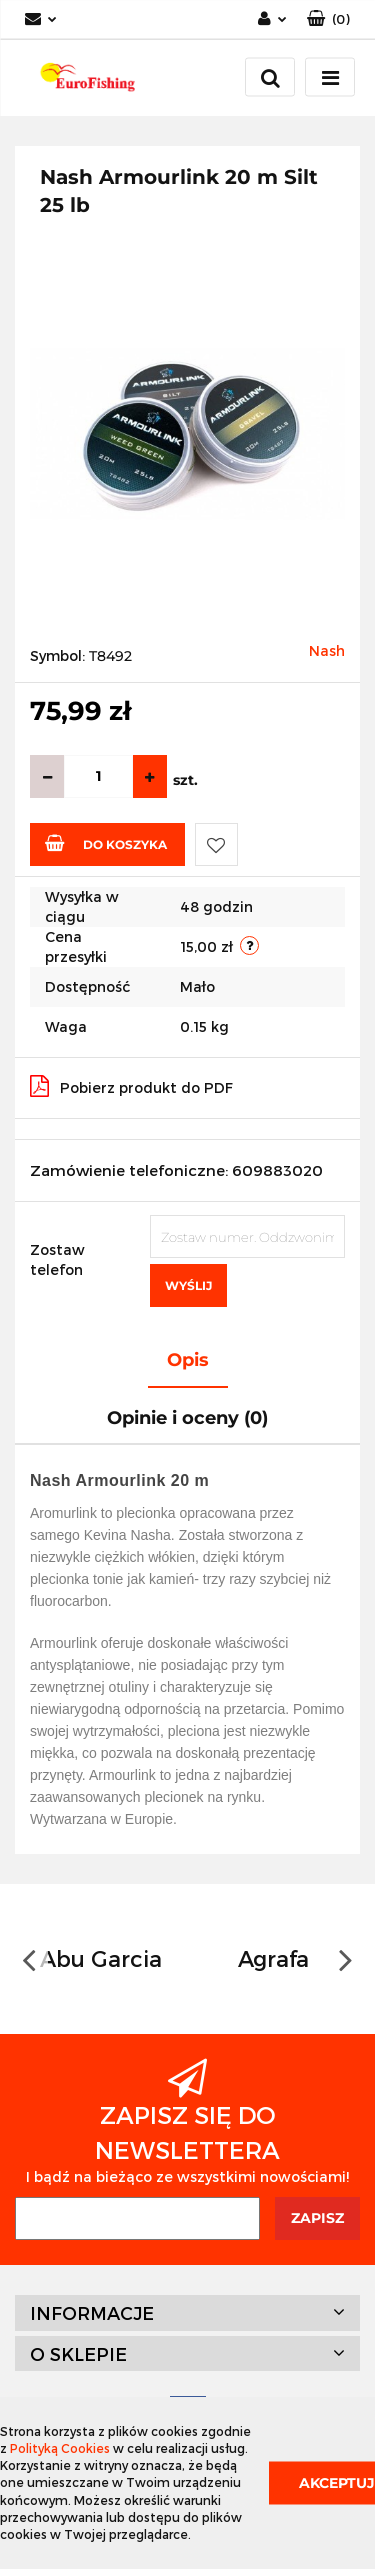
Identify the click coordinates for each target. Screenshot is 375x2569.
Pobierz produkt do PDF (131, 1086)
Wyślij (188, 1285)
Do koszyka (106, 843)
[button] (328, 19)
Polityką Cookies (60, 2448)
